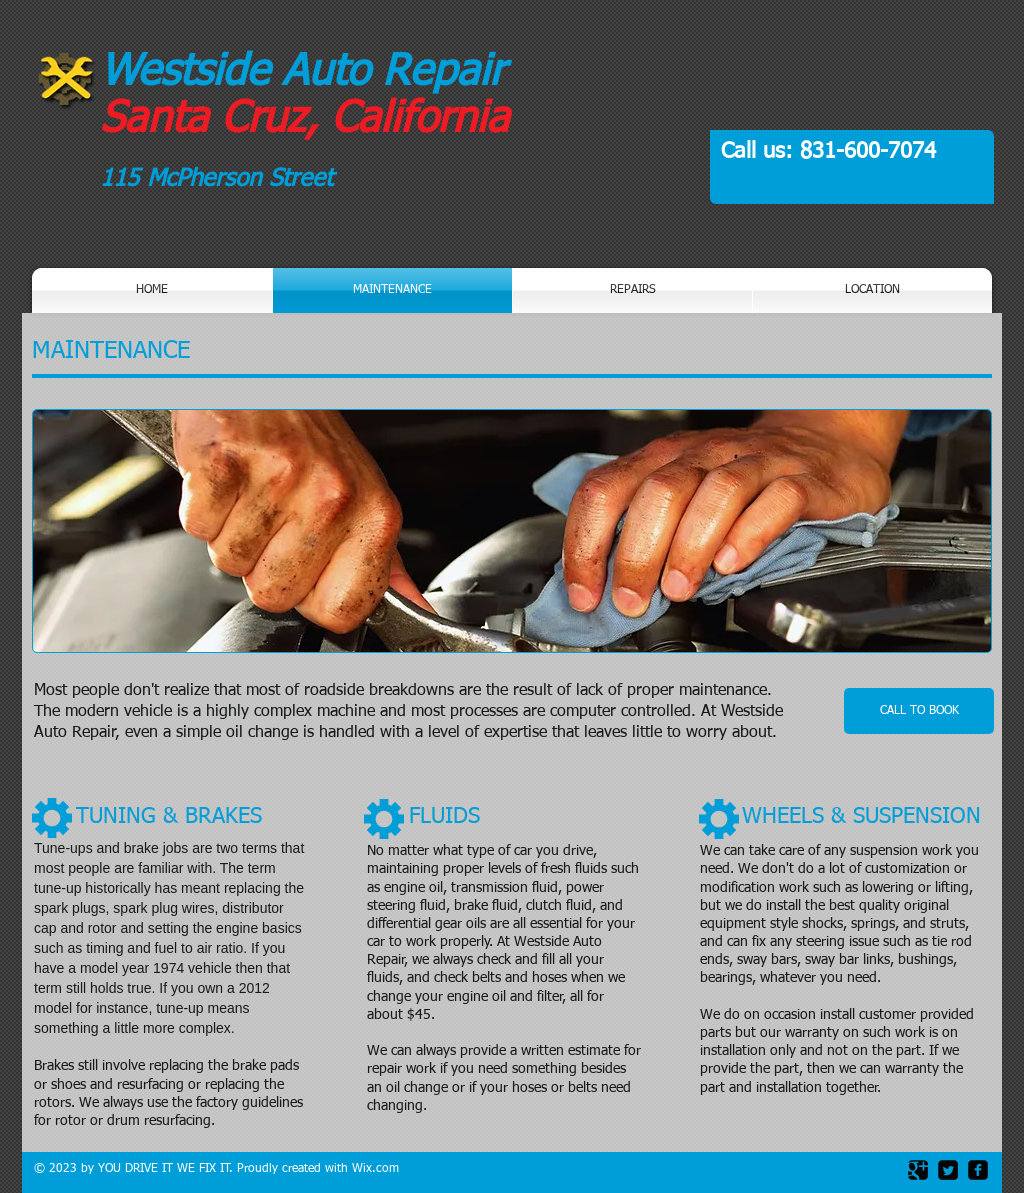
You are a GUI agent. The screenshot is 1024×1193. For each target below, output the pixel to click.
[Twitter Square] (948, 1170)
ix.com (381, 1169)
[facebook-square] (978, 1170)
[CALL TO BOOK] (919, 711)
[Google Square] (918, 1170)
